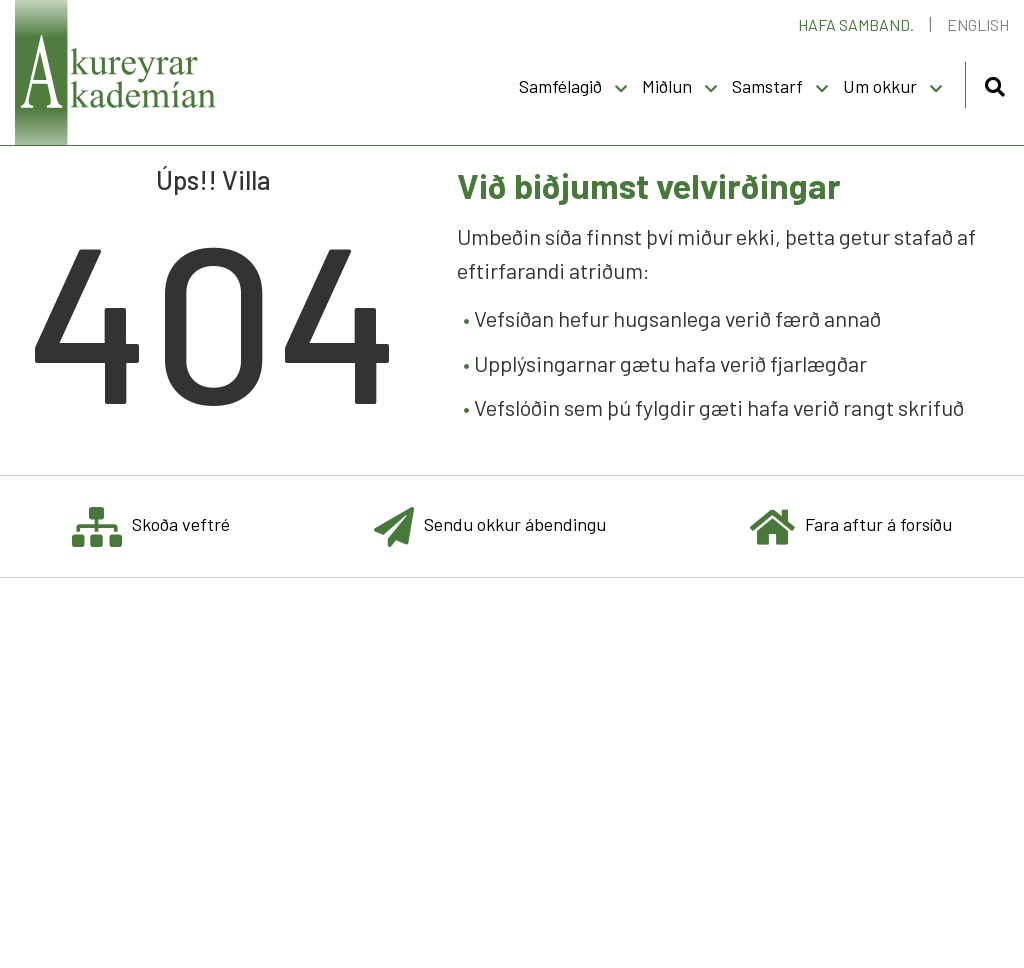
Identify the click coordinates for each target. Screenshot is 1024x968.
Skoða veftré (151, 526)
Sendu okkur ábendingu (490, 526)
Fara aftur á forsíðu (851, 526)
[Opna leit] (994, 83)
